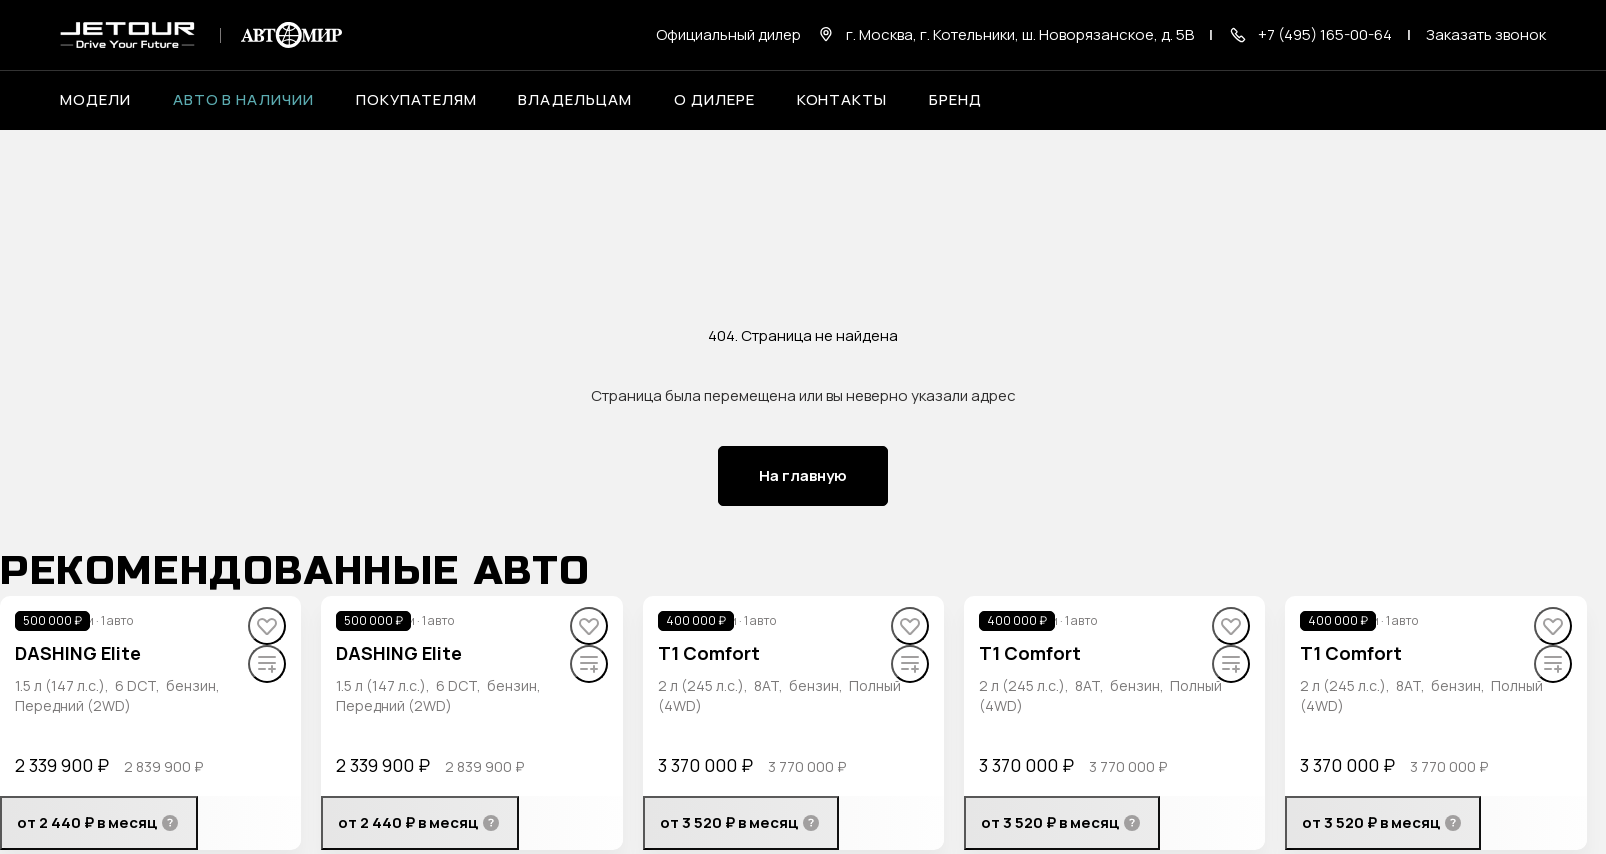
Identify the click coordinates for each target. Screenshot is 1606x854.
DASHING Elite (78, 653)
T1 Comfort (709, 653)
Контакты (842, 100)
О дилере (714, 100)
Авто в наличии (243, 100)
